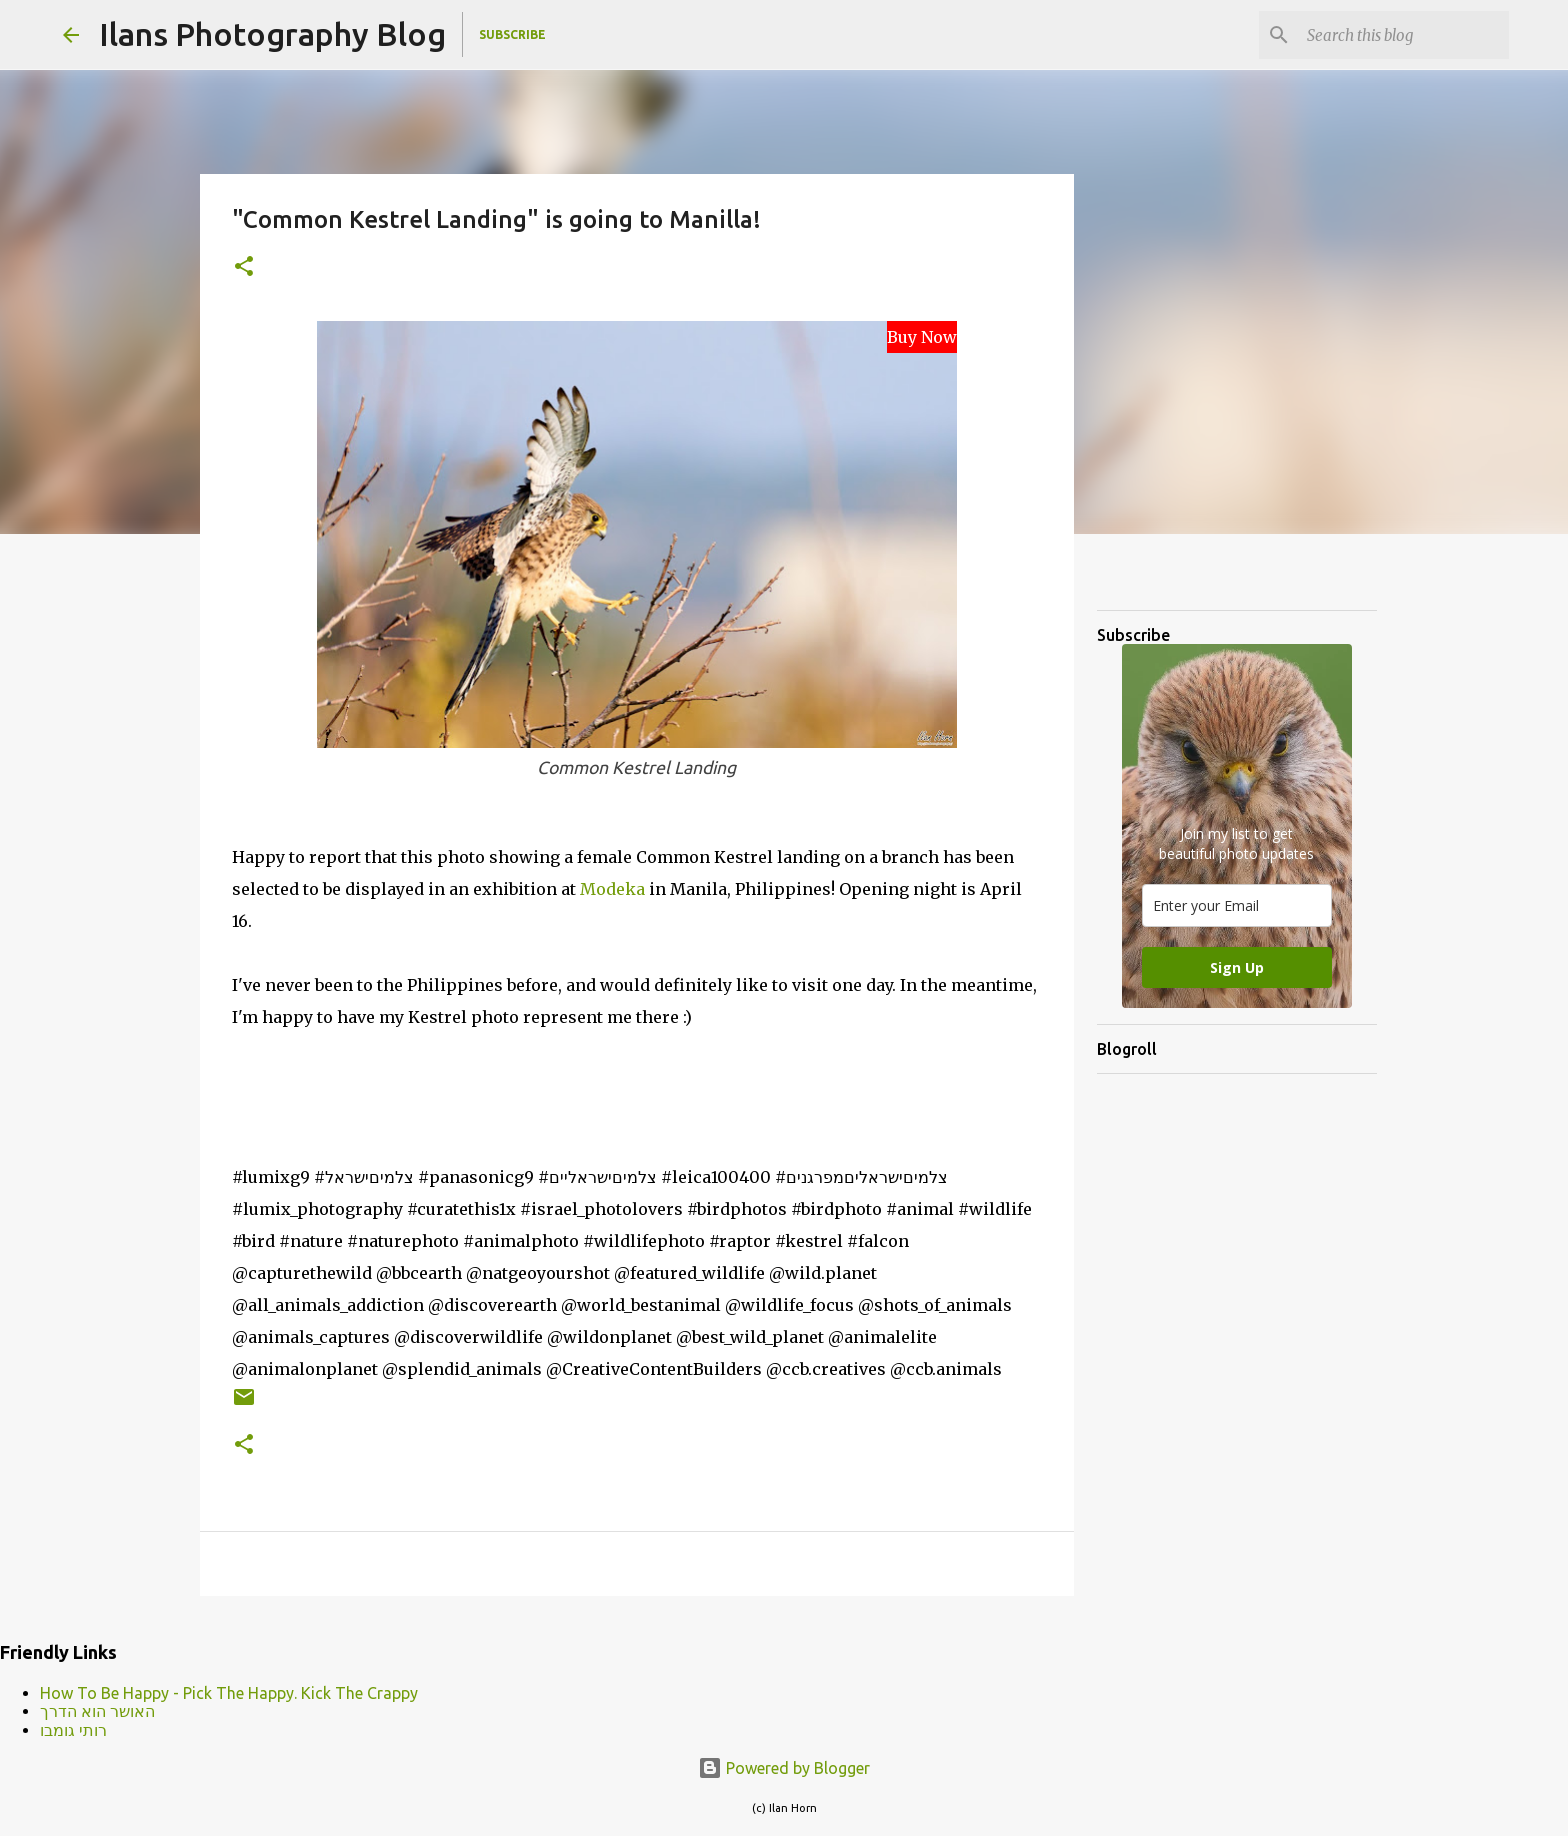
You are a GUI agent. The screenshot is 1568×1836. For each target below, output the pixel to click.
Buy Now (922, 337)
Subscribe (512, 34)
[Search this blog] (1404, 35)
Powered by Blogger (784, 1768)
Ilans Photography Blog (272, 34)
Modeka (614, 889)
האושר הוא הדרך (97, 1711)
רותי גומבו (73, 1730)
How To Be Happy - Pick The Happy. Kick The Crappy (229, 1693)
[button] (244, 267)
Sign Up (1237, 967)
